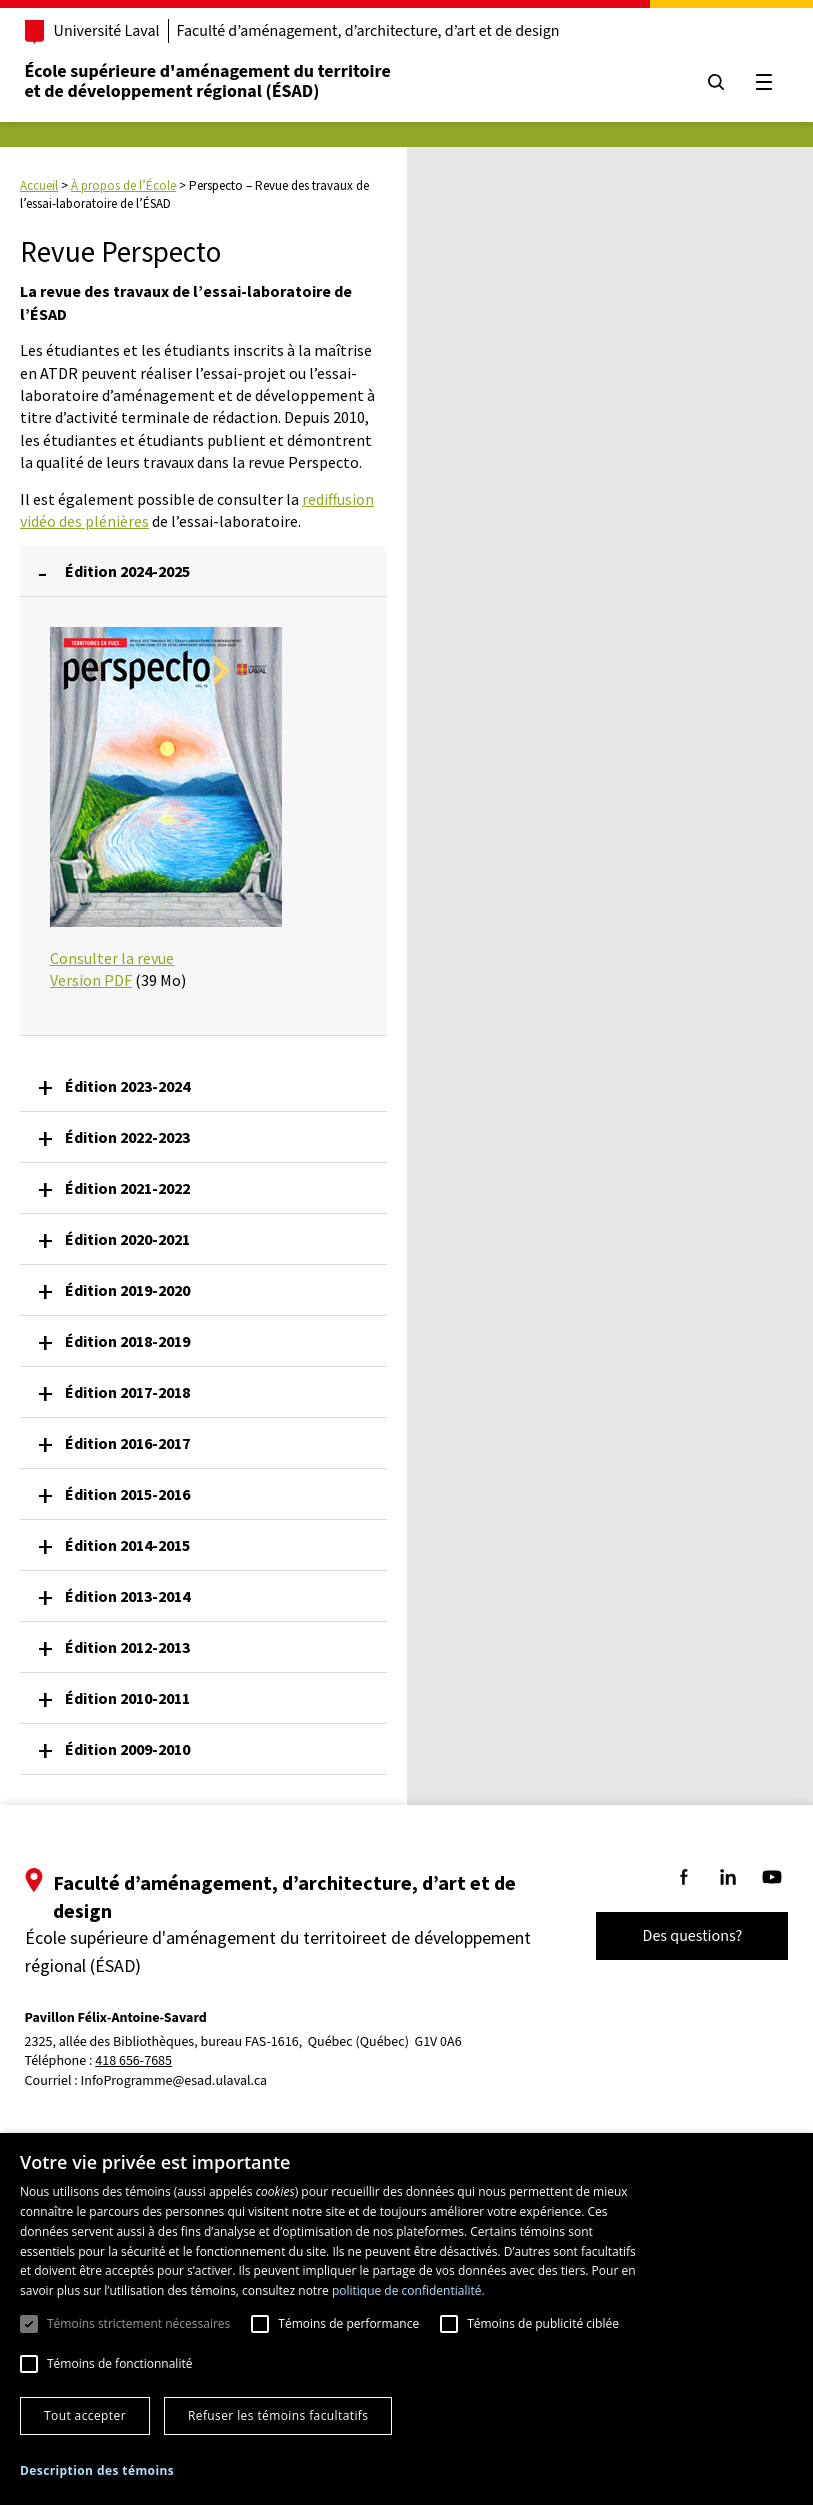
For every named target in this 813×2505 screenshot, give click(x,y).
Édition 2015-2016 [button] (127, 1494)
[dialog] (406, 2319)
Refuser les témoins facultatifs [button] (278, 2415)
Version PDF (91, 980)
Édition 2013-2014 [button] (127, 1596)
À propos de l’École (123, 185)
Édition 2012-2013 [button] (127, 1647)
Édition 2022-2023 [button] (127, 1137)
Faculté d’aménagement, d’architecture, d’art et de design (379, 31)
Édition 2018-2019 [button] (127, 1341)
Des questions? (681, 1936)
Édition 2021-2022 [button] (127, 1188)
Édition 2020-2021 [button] (127, 1239)
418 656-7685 (145, 2061)
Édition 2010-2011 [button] (127, 1698)
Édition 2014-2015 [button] (127, 1545)
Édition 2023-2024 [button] (127, 1086)
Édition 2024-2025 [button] (127, 571)
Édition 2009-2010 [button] (127, 1749)
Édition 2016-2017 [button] (127, 1443)
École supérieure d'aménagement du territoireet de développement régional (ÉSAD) (219, 81)
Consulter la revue (112, 958)
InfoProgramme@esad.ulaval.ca (185, 2081)
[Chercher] (705, 82)
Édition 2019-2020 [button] (127, 1290)
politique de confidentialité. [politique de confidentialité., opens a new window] (408, 2290)
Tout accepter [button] (85, 2415)
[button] (97, 2470)
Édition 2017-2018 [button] (127, 1392)
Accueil (39, 185)
